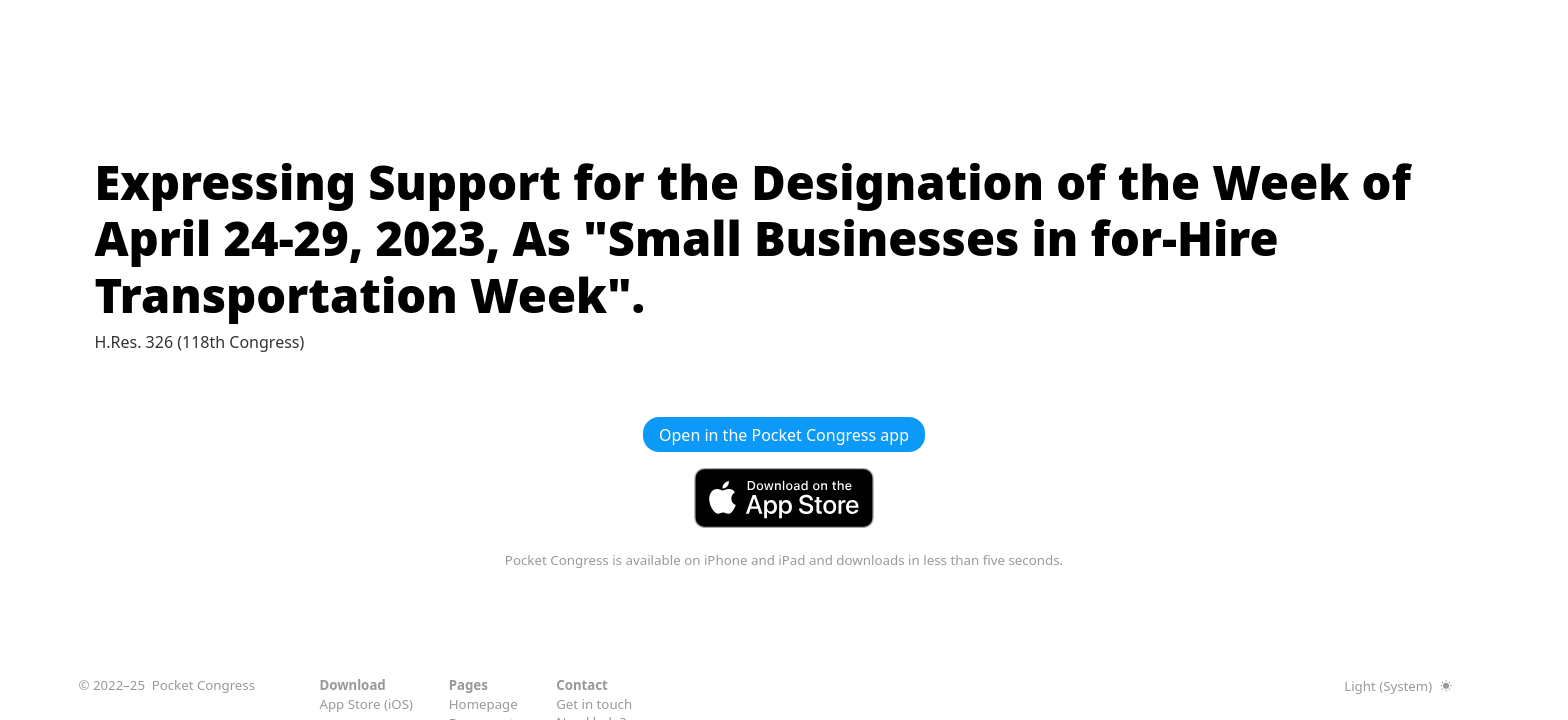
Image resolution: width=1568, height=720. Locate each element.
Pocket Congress (203, 685)
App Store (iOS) (366, 704)
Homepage (483, 704)
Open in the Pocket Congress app (784, 435)
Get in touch (594, 703)
